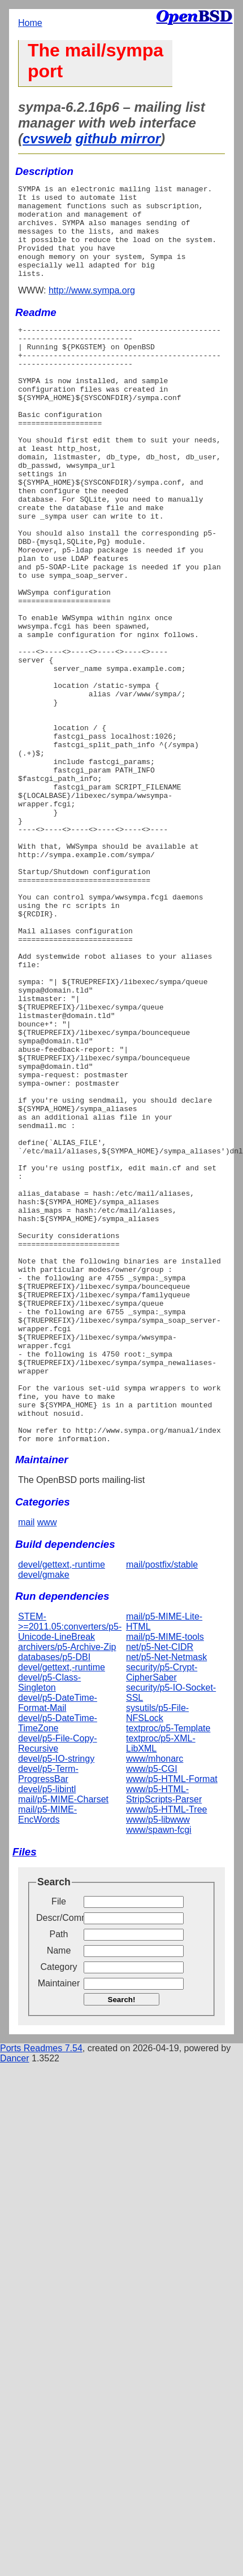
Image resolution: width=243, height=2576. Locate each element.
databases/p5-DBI (54, 1899)
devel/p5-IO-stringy (56, 2000)
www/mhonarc (154, 2000)
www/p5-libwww (158, 2061)
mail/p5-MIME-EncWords (47, 2056)
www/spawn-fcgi (159, 2072)
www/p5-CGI (151, 2011)
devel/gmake (44, 1817)
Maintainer (59, 2225)
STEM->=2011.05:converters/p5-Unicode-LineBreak (70, 1869)
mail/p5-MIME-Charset (63, 2041)
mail (26, 1764)
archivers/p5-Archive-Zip (67, 1889)
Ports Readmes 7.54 (41, 2290)
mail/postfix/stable (162, 1806)
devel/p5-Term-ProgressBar (48, 2016)
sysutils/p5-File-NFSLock (157, 1955)
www (47, 1764)
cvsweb (47, 138)
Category (59, 2209)
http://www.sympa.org (92, 309)
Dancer (14, 2300)
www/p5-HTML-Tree (166, 2051)
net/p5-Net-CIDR (159, 1889)
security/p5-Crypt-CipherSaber (161, 1914)
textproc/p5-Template (168, 1970)
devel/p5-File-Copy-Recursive (57, 1985)
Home (30, 23)
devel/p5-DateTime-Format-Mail (57, 1945)
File (58, 2143)
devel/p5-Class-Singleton (49, 1924)
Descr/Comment (58, 2160)
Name (59, 2192)
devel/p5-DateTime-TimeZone (57, 1965)
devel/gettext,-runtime (61, 1806)
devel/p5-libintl (47, 2031)
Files (24, 2094)
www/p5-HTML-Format (172, 2021)
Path (59, 2176)
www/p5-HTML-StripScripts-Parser (164, 2036)
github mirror (117, 138)
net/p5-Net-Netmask (166, 1899)
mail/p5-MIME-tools (165, 1879)
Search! (122, 2241)
